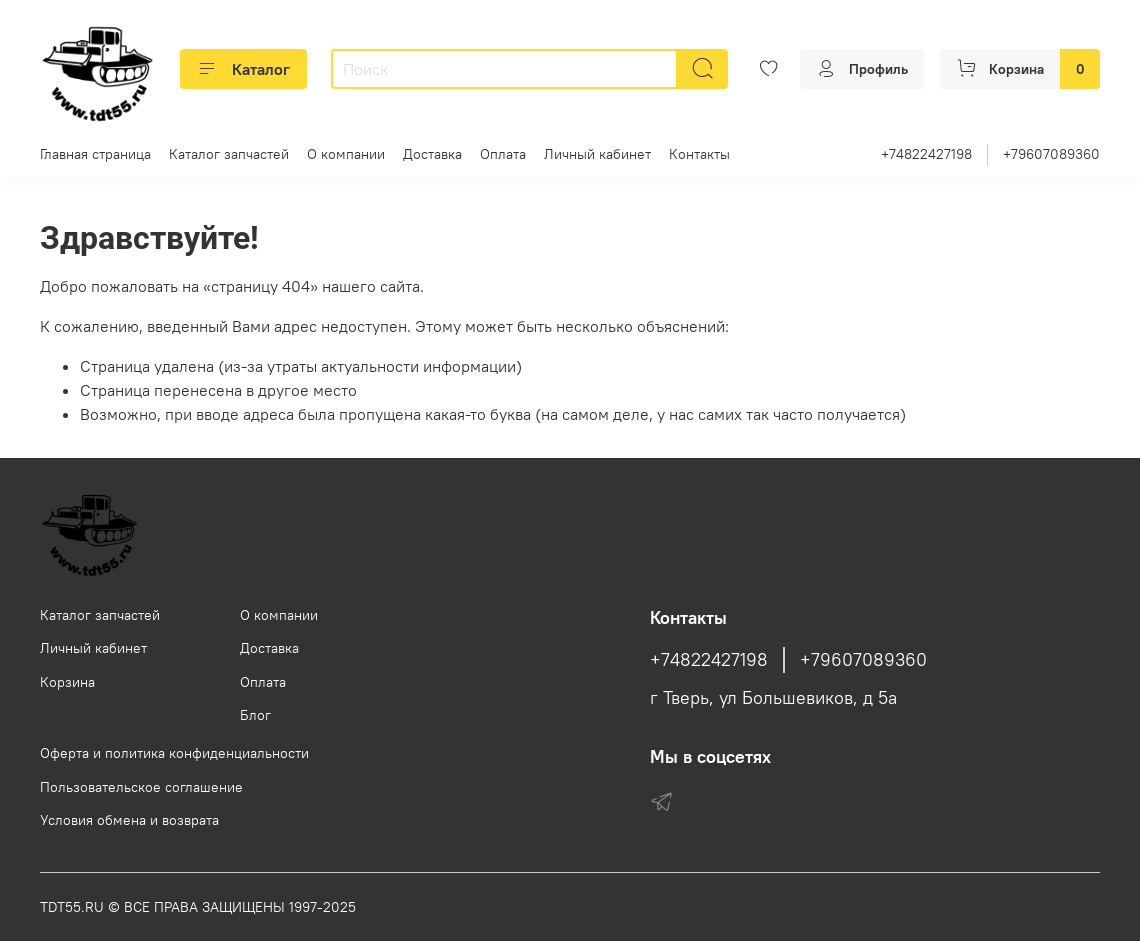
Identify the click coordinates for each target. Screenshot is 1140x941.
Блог (255, 715)
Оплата (503, 154)
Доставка (432, 154)
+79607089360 (1051, 154)
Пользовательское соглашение (141, 787)
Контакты (699, 154)
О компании (346, 154)
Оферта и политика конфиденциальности (174, 753)
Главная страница (95, 154)
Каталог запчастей (229, 154)
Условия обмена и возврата (129, 820)
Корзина (67, 682)
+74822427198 (926, 154)
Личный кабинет (597, 154)
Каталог (243, 69)
